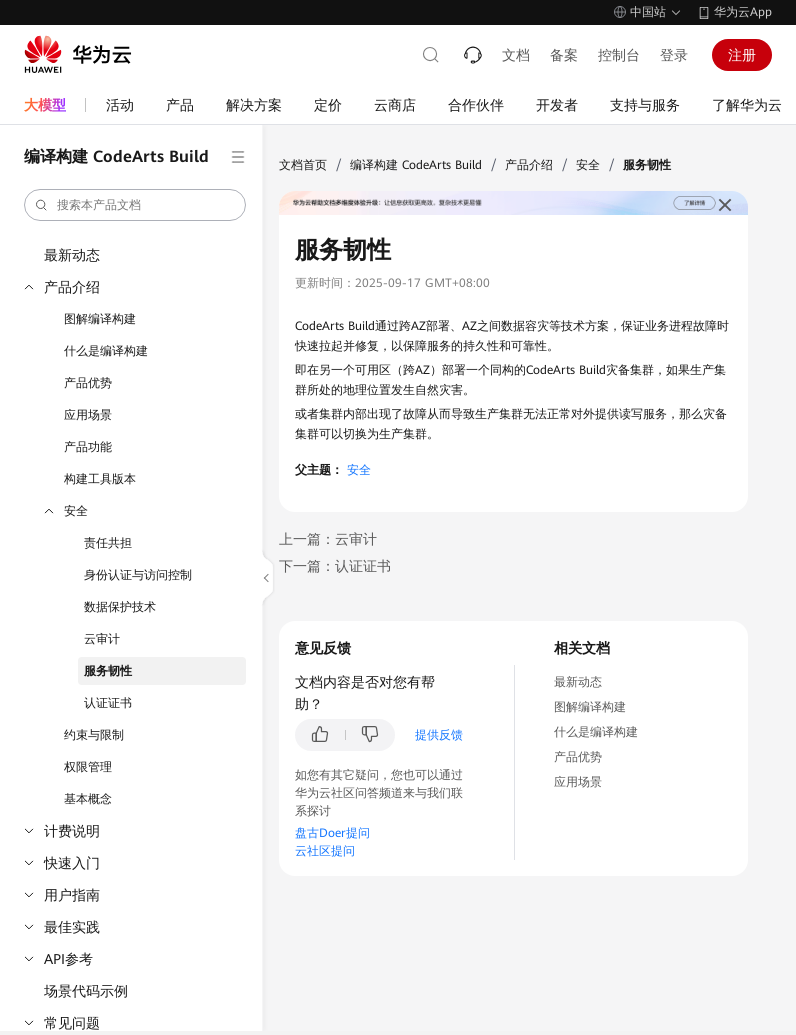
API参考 (68, 959)
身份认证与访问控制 (138, 575)
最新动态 (72, 255)
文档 (516, 55)
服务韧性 (108, 671)
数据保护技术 (120, 607)
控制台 (619, 55)
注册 (742, 55)
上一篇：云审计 (328, 539)
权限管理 (88, 767)
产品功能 (88, 447)
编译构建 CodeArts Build (416, 165)
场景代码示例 (86, 991)
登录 (674, 55)
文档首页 (303, 165)
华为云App (743, 12)
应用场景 (88, 415)
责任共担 (108, 543)
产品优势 (88, 383)
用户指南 (72, 895)
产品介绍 (72, 287)
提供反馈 (439, 735)
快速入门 (72, 863)
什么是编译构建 (106, 351)
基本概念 (88, 799)
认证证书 (108, 703)
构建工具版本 (100, 479)
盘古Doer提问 (332, 833)
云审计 (102, 639)
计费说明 (72, 831)
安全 (76, 511)
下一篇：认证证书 (335, 566)
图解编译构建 (100, 319)
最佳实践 (72, 927)
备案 (564, 55)
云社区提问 (325, 851)
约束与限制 (94, 735)
